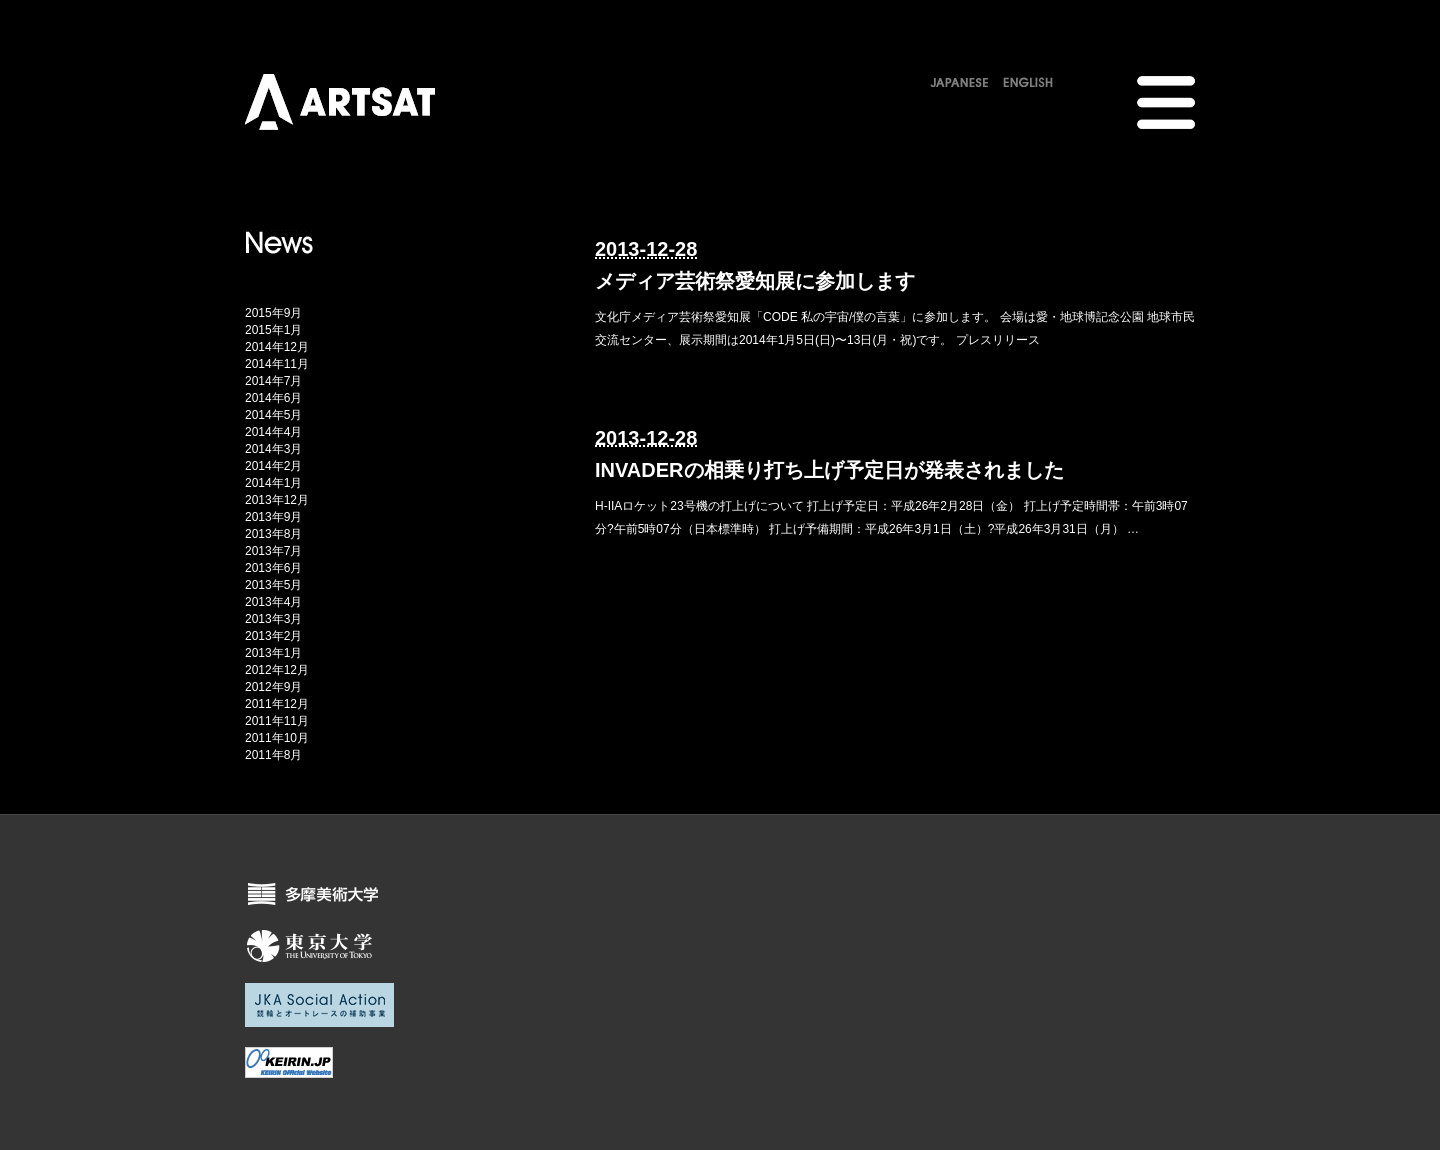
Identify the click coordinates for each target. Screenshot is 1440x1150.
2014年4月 (273, 432)
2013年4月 (273, 602)
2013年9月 (273, 517)
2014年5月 (273, 415)
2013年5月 (273, 585)
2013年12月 (277, 500)
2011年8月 (273, 755)
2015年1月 (273, 330)
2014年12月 (277, 347)
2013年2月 (273, 636)
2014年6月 (273, 398)
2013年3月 (273, 619)
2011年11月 (277, 721)
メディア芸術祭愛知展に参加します (755, 281)
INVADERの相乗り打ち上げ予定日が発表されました (829, 470)
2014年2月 (273, 466)
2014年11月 (277, 364)
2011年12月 (277, 704)
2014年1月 (273, 483)
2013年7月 (273, 551)
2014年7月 (273, 381)
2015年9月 (273, 313)
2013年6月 (273, 568)
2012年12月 (277, 670)
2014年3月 (273, 449)
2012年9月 (273, 687)
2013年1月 (273, 653)
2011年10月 (277, 738)
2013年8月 (273, 534)
